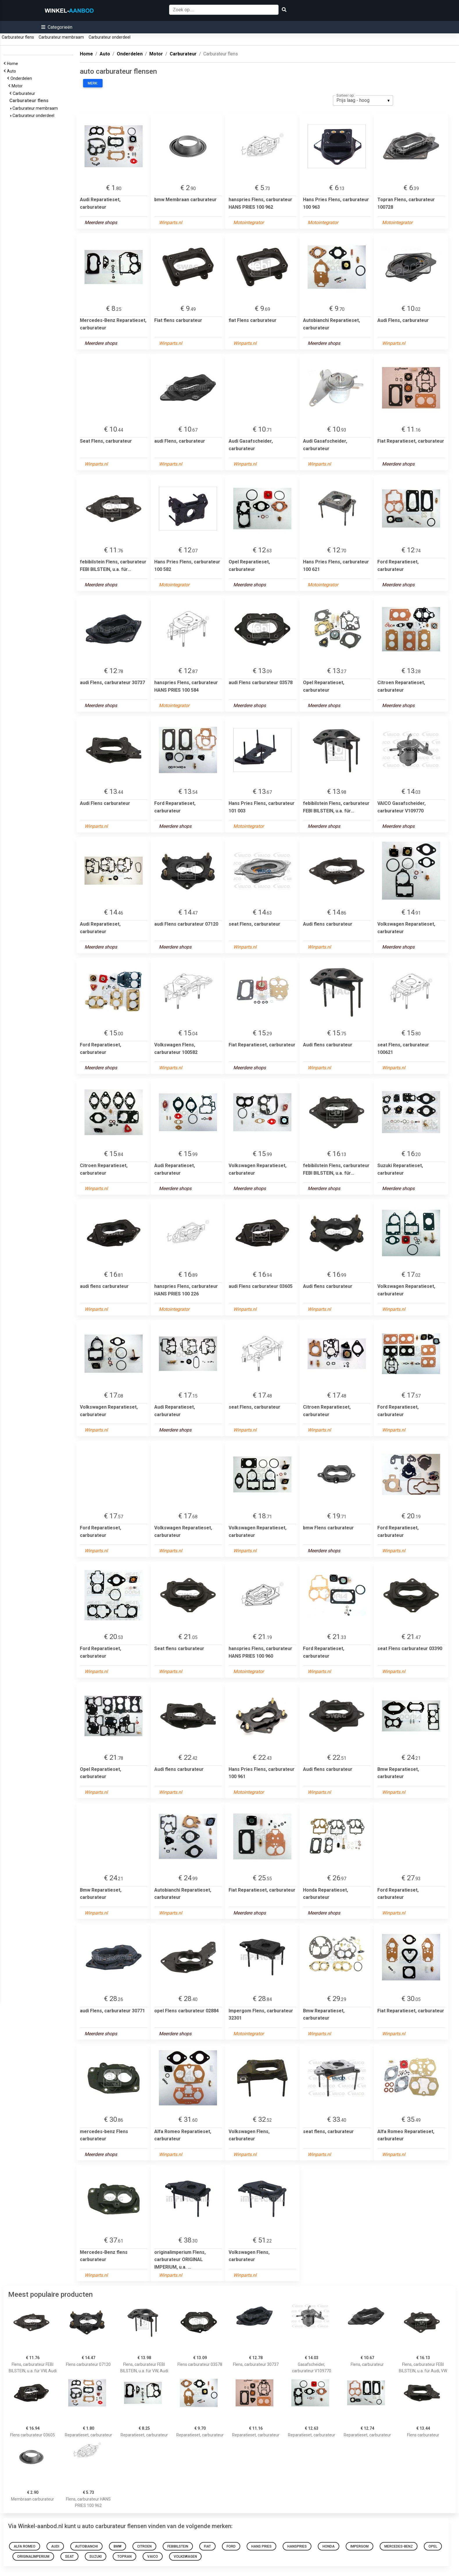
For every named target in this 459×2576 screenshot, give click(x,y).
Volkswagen (185, 2557)
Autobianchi (86, 2546)
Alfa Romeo (24, 2546)
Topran (124, 2557)
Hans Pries (261, 2546)
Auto (12, 71)
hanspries (297, 2546)
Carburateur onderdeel (109, 37)
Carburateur (25, 93)
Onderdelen (22, 78)
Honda (328, 2546)
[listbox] (363, 100)
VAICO (152, 2557)
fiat (207, 2546)
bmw (117, 2546)
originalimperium (33, 2557)
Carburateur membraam (61, 37)
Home (13, 63)
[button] (56, 27)
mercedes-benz (398, 2546)
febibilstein (177, 2546)
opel (432, 2546)
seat (69, 2557)
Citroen (144, 2546)
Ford (231, 2546)
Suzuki (95, 2557)
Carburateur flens (18, 37)
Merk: (93, 83)
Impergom (359, 2546)
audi (55, 2546)
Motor (18, 86)
